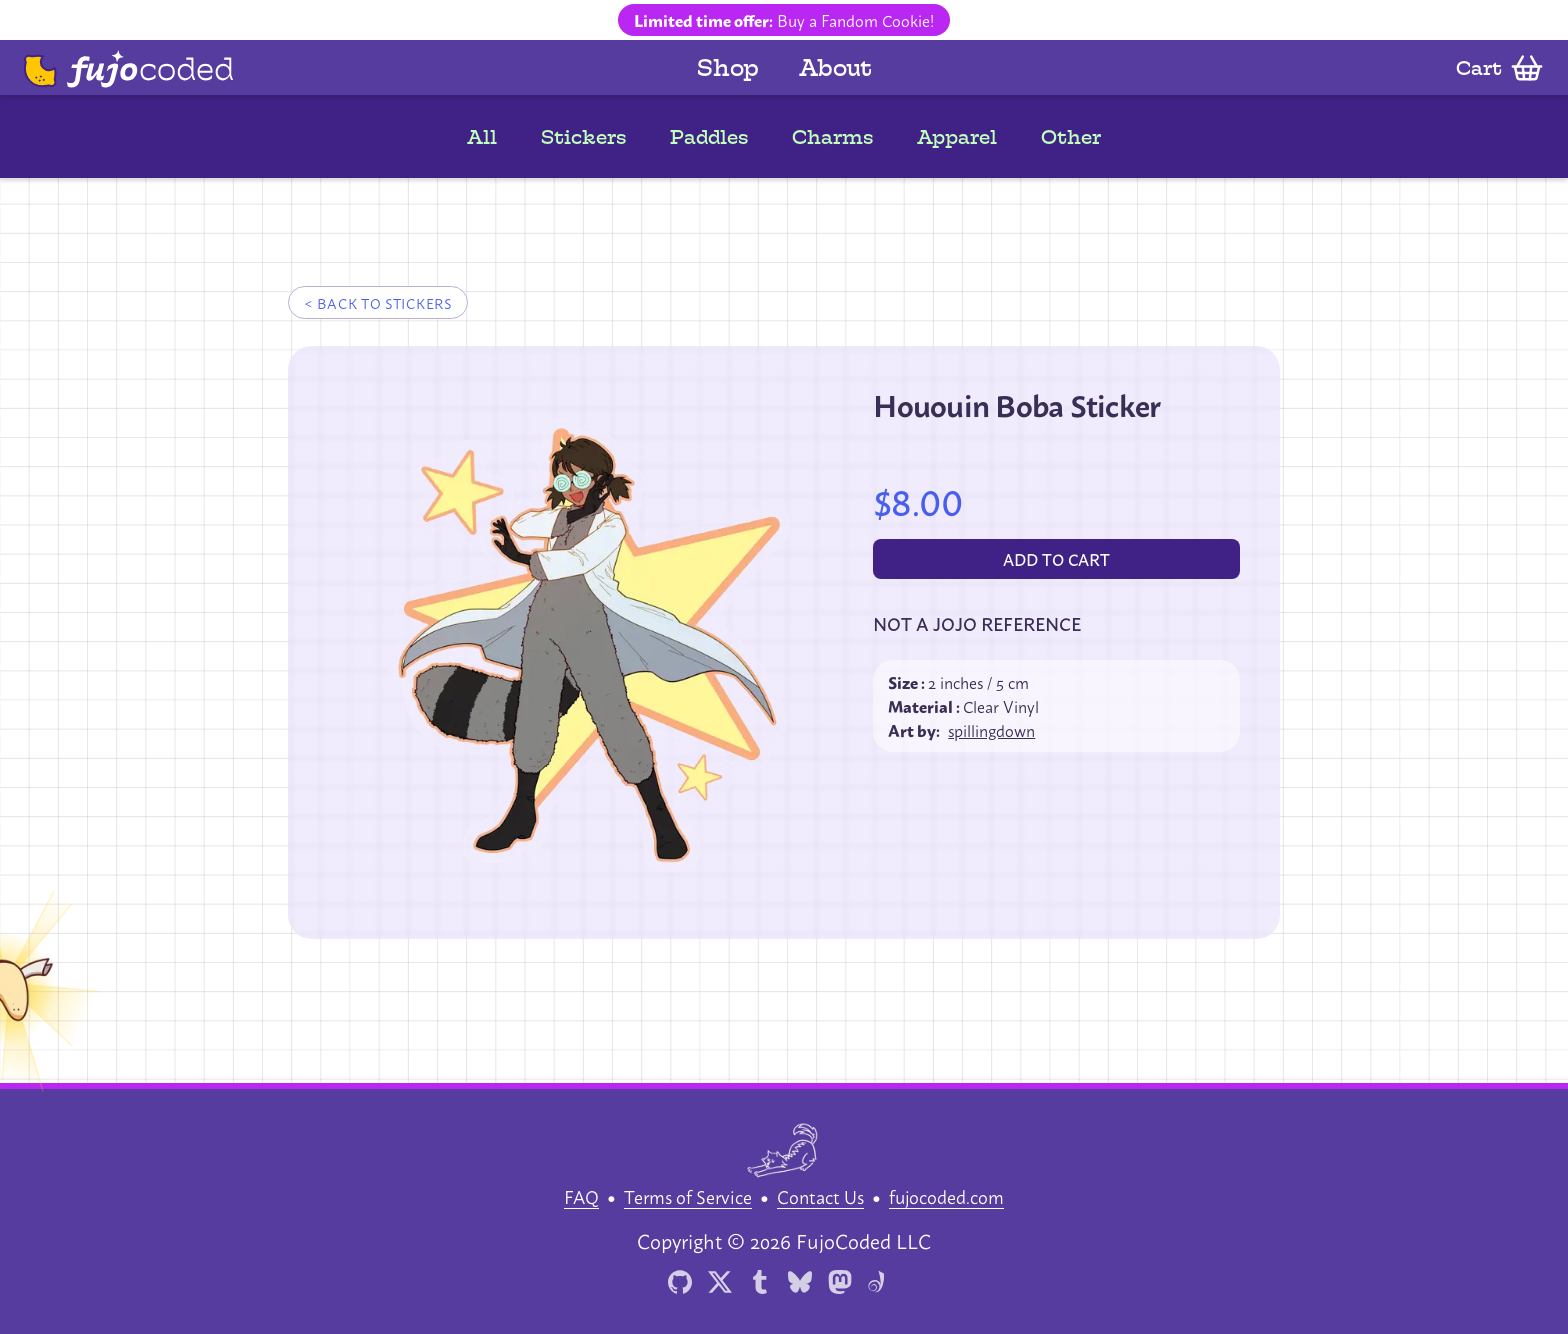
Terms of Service (688, 1196)
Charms (832, 137)
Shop (728, 67)
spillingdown (991, 730)
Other (1071, 137)
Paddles (709, 137)
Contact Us (820, 1196)
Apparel (957, 137)
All (482, 137)
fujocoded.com (946, 1196)
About (835, 67)
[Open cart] (1500, 68)
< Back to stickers (378, 302)
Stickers (583, 137)
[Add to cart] (1056, 559)
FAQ (581, 1196)
